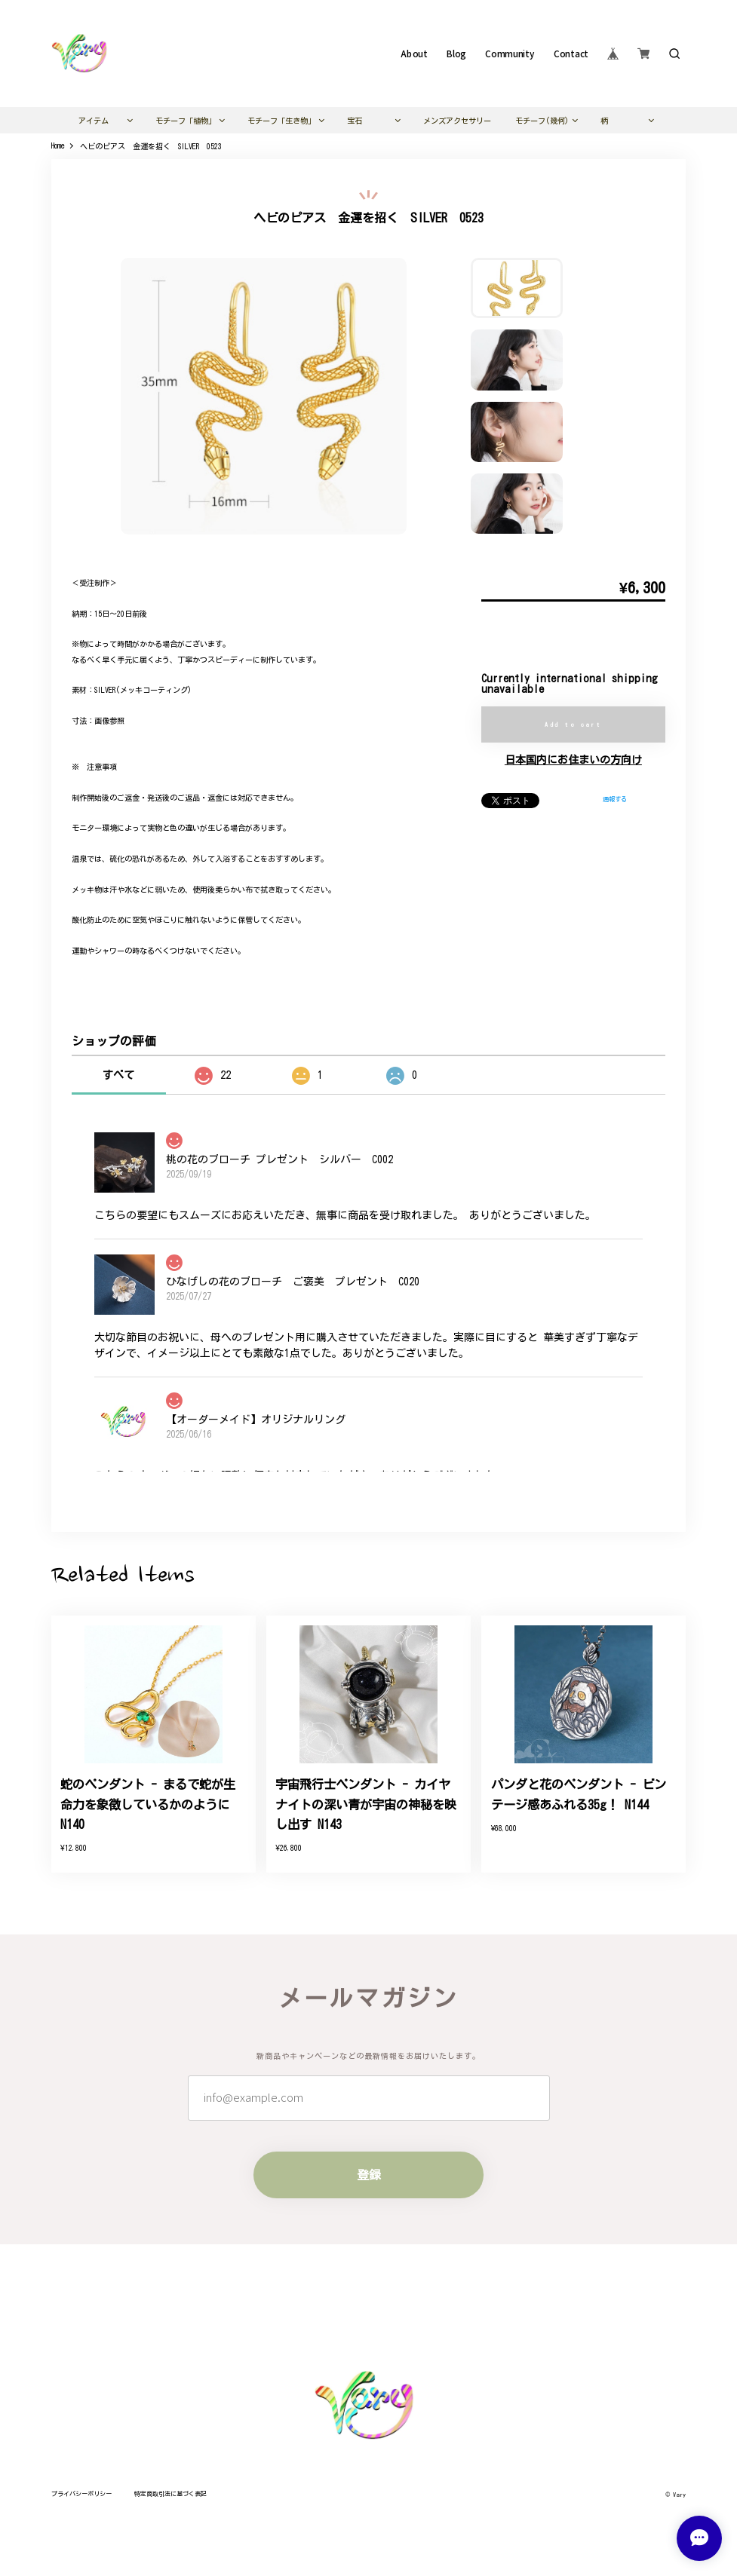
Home (58, 145)
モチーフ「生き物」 (281, 120)
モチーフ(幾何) (542, 120)
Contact (571, 53)
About (414, 53)
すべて (118, 1075)
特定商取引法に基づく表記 (170, 2494)
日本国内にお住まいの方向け (573, 760)
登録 (369, 2175)
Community (509, 53)
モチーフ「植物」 (185, 120)
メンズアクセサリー (457, 120)
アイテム (93, 120)
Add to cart (573, 724)
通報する (615, 799)
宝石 (354, 120)
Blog (456, 53)
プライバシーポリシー (81, 2494)
